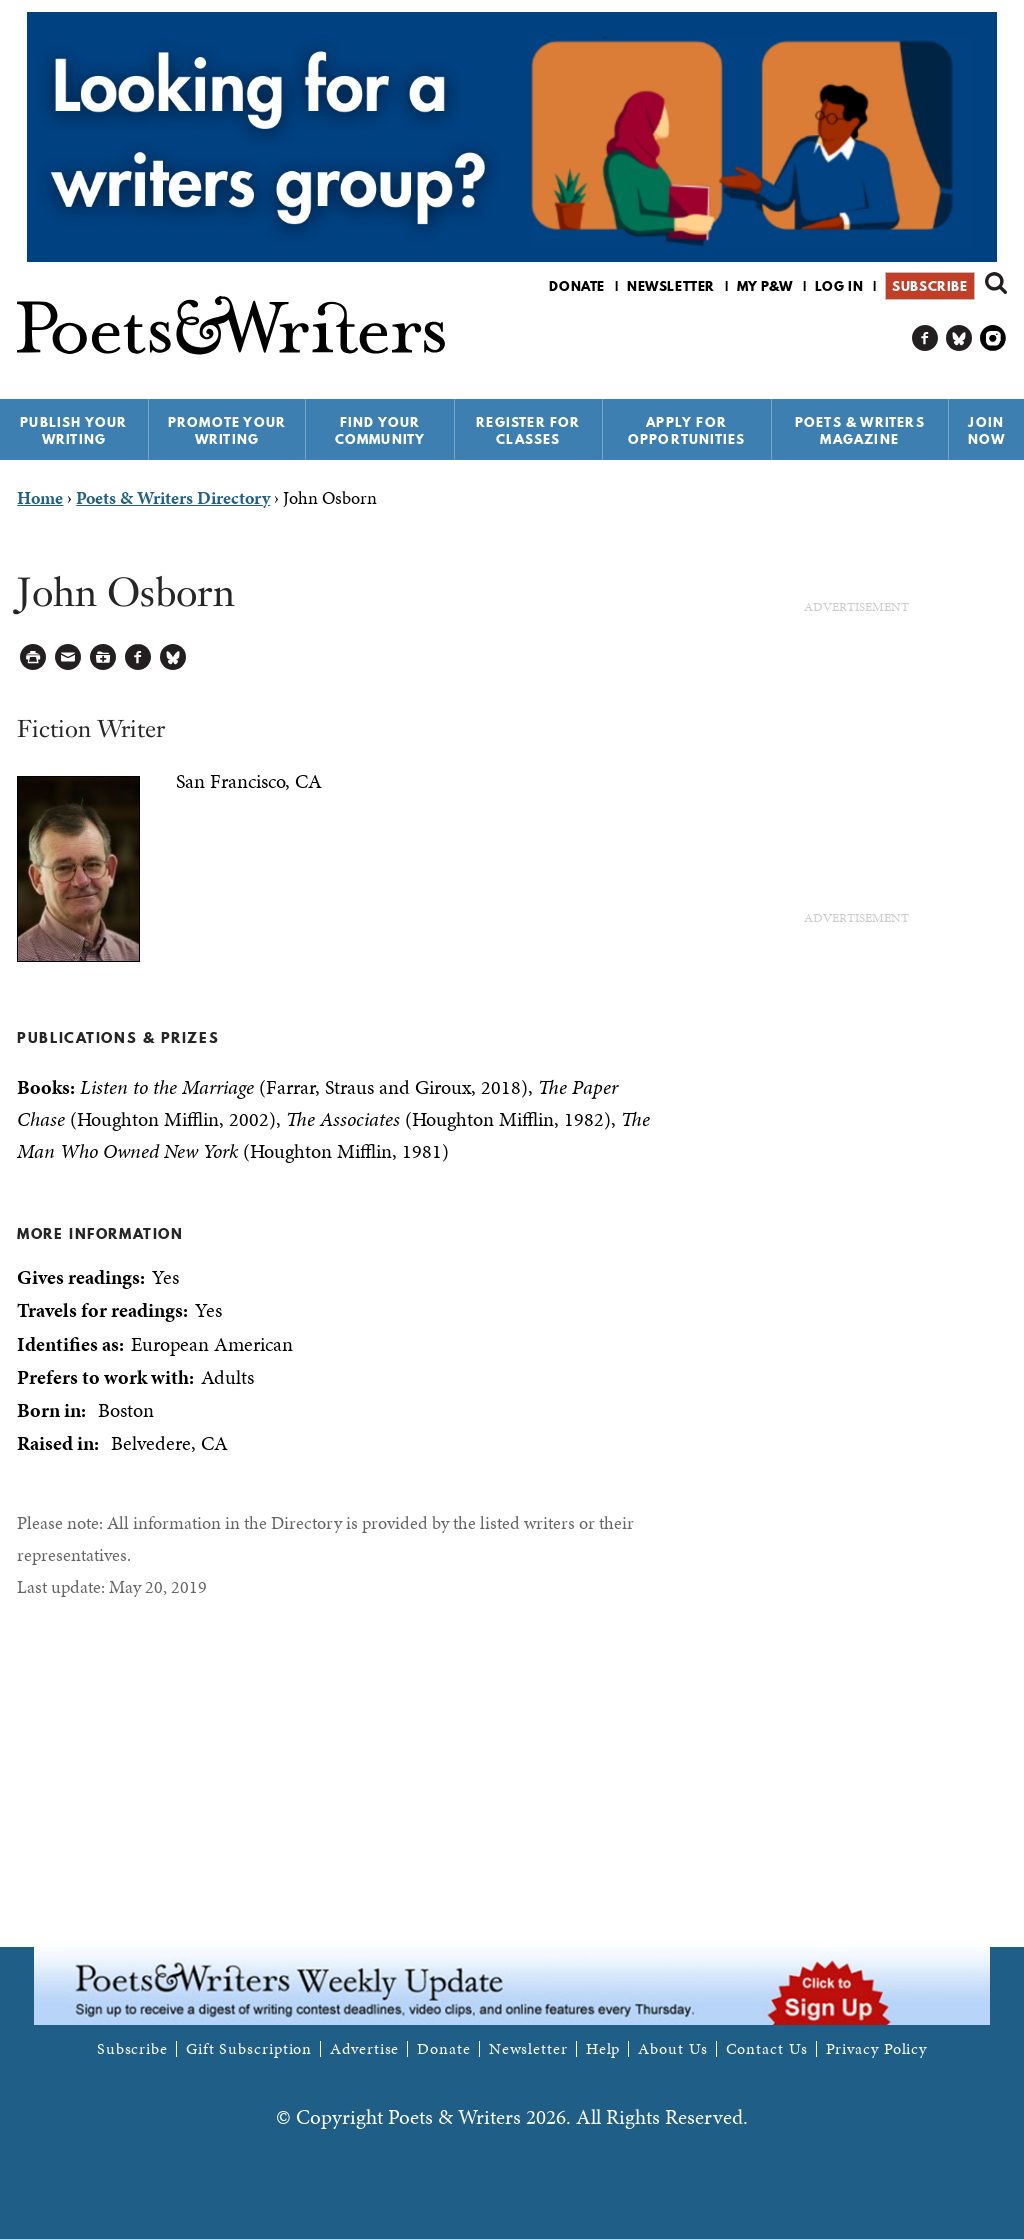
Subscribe (929, 286)
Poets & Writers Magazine (860, 430)
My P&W (765, 286)
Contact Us (767, 2049)
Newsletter (671, 286)
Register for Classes (528, 430)
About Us (672, 2049)
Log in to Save (103, 657)
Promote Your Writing (227, 430)
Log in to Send (68, 657)
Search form (996, 283)
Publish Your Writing (73, 430)
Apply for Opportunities (687, 430)
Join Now (987, 430)
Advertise (364, 2049)
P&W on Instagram (993, 338)
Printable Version (33, 657)
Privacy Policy (877, 2049)
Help (603, 2049)
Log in (839, 286)
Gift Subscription (249, 2049)
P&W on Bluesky (959, 338)
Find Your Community (380, 430)
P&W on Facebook (925, 338)
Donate (577, 286)
